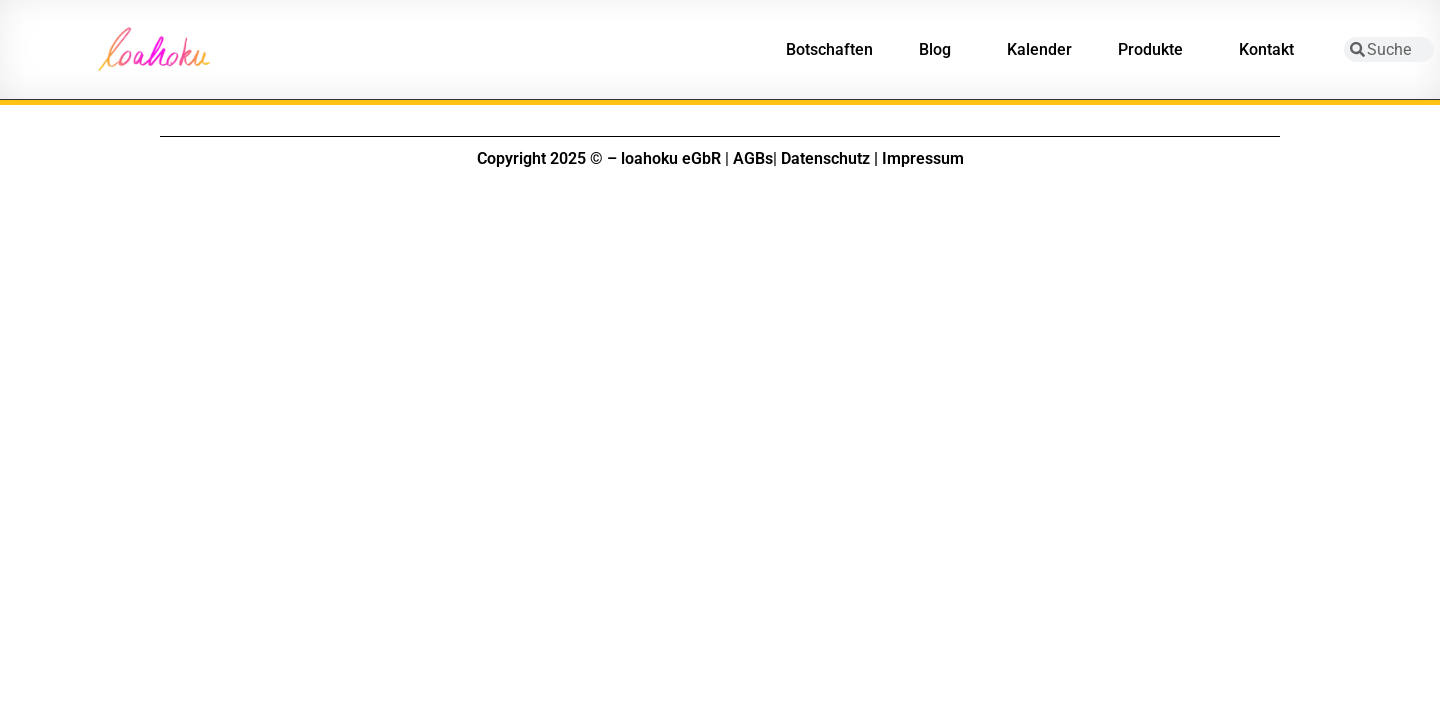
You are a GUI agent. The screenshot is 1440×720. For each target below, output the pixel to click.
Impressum (923, 158)
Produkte (1155, 50)
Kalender (1039, 49)
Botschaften (829, 49)
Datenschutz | (829, 158)
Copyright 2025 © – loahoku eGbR (599, 158)
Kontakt (1271, 50)
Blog (940, 50)
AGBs (753, 158)
